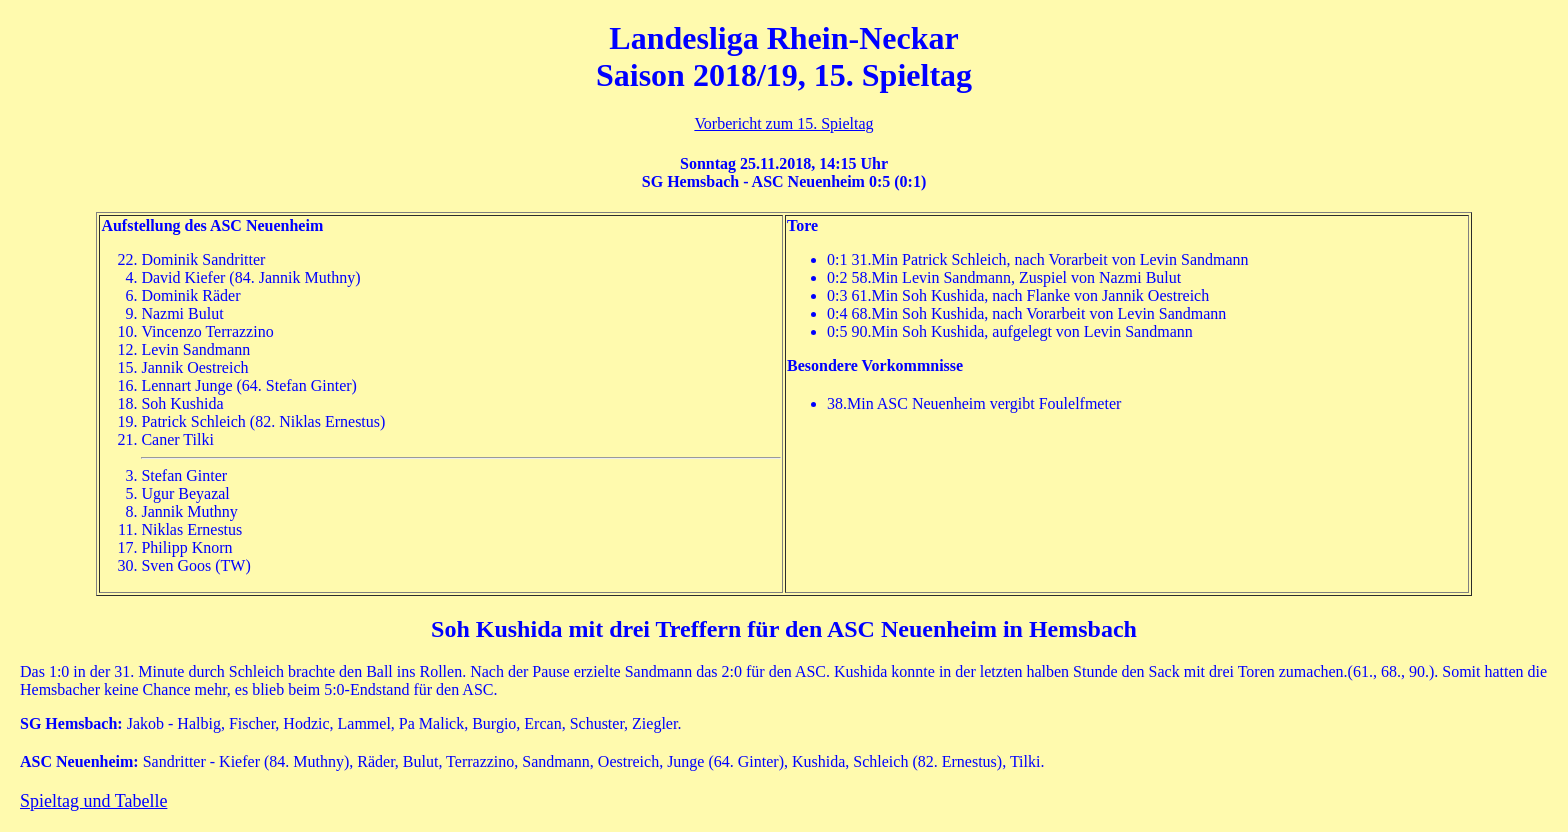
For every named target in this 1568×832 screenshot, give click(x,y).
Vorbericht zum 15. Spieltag (783, 123)
